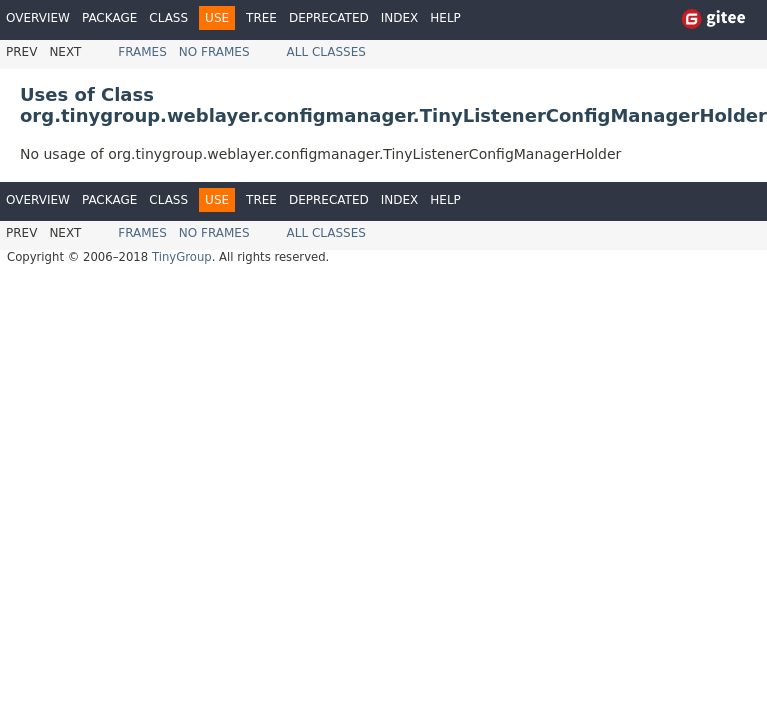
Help (445, 18)
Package (109, 18)
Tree (261, 18)
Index (400, 18)
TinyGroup (182, 257)
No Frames (214, 52)
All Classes (326, 52)
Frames (142, 52)
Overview (38, 18)
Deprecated (329, 18)
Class (168, 18)
